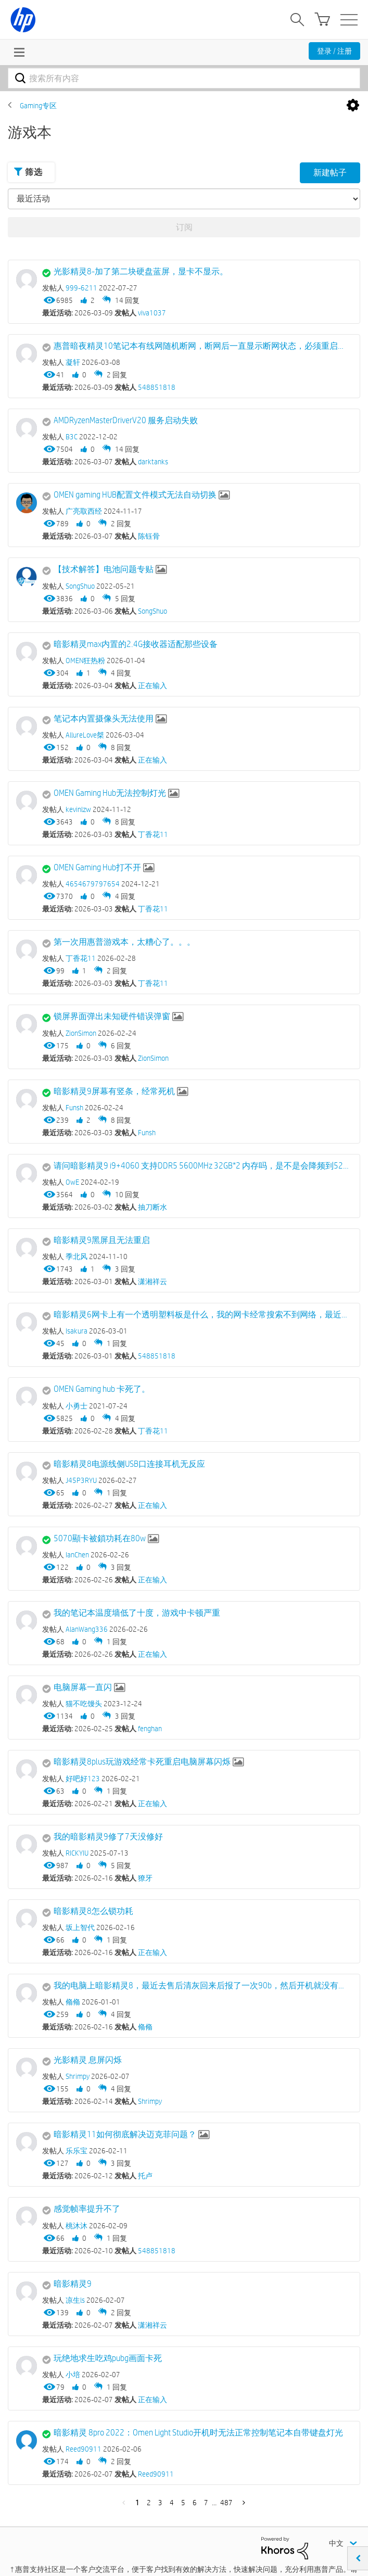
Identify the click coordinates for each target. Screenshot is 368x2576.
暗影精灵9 (73, 2284)
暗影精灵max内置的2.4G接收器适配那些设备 (136, 644)
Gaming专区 (38, 105)
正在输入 (152, 685)
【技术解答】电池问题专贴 (104, 569)
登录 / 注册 (334, 51)
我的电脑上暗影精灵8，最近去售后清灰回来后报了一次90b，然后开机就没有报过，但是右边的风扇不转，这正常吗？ (201, 1985)
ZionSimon (153, 1058)
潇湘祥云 (152, 1281)
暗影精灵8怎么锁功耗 (93, 1911)
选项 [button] (353, 106)
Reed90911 (156, 2474)
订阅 (184, 227)
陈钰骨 (149, 536)
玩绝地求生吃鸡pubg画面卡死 (108, 2358)
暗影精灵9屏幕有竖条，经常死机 (114, 1091)
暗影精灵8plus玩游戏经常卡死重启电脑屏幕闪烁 (142, 1762)
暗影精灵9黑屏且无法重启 (102, 1240)
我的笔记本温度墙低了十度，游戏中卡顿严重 (137, 1613)
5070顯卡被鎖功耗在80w (100, 1538)
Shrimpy (150, 2101)
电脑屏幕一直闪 (83, 1687)
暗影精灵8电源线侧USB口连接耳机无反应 (129, 1464)
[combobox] (184, 78)
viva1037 (152, 313)
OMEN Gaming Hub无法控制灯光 (110, 793)
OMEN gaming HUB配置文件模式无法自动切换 (135, 495)
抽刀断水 (152, 1207)
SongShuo (152, 611)
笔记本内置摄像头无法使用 (104, 719)
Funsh (147, 1132)
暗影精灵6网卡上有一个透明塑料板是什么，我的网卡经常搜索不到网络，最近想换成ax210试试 (201, 1314)
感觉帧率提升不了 (87, 2209)
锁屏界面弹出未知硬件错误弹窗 (112, 1016)
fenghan (150, 1728)
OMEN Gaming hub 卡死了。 (102, 1389)
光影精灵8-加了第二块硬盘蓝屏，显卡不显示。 (141, 271)
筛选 (28, 172)
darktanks (153, 461)
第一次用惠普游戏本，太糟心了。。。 (124, 942)
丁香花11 (153, 834)
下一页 (242, 2502)
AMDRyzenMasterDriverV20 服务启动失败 (126, 420)
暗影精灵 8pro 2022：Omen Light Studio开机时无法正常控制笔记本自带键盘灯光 (198, 2433)
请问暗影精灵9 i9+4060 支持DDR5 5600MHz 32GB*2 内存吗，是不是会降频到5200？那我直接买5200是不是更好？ (201, 1166)
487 (226, 2502)
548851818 (156, 387)
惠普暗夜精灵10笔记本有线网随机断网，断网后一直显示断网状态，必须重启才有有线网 (201, 346)
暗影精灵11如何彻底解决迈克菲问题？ (125, 2134)
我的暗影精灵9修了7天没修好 (108, 1837)
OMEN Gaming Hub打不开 (97, 867)
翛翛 (145, 2027)
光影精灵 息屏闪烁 (88, 2060)
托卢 (145, 2175)
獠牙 (145, 1878)
